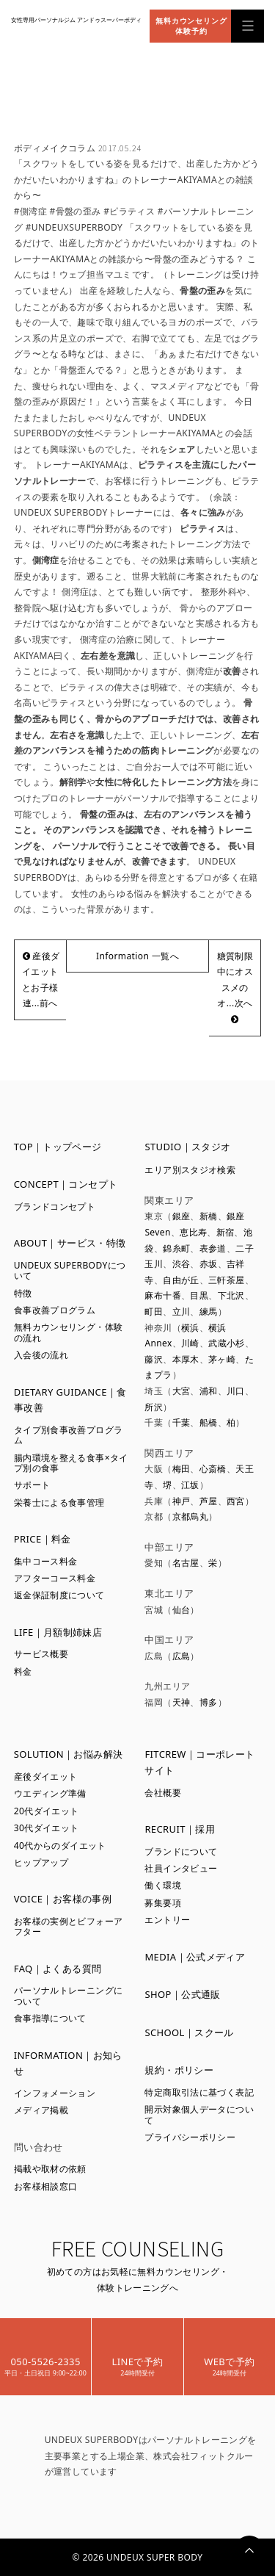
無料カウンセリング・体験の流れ (68, 1332)
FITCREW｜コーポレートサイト (199, 1762)
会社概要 (162, 1792)
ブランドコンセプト (55, 1206)
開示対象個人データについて (199, 2114)
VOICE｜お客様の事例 (62, 1898)
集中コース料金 (46, 1561)
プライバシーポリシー (189, 2137)
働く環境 (162, 1885)
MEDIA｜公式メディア (194, 1956)
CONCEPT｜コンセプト (66, 1184)
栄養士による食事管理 (59, 1502)
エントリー (167, 1919)
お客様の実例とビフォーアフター (68, 1926)
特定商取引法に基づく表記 (199, 2092)
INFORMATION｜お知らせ (68, 2063)
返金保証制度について (59, 1595)
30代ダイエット (46, 1828)
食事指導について (50, 2018)
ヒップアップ (41, 1862)
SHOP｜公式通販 (182, 1994)
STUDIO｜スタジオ (187, 1146)
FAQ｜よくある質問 (58, 1968)
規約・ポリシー (178, 2070)
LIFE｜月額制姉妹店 (58, 1632)
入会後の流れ (41, 1355)
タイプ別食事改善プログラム (68, 1435)
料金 (23, 1671)
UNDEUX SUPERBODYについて (70, 1270)
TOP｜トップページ (58, 1146)
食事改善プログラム (55, 1310)
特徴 (23, 1293)
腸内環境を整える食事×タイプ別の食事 (71, 1462)
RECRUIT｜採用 (179, 1829)
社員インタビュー (180, 1868)
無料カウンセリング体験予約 (191, 25)
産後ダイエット (46, 1776)
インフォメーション (55, 2093)
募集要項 (162, 1903)
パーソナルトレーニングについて (68, 1995)
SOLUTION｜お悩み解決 (68, 1754)
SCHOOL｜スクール (188, 2032)
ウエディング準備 (50, 1793)
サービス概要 (41, 1654)
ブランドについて (180, 1851)
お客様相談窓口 (46, 2186)
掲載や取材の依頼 (50, 2168)
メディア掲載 (41, 2110)
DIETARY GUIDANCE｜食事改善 (70, 1400)
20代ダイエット (46, 1811)
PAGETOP (249, 2550)
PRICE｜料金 (42, 1538)
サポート (32, 1485)
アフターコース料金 (55, 1578)
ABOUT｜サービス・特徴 (70, 1242)
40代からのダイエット (60, 1845)
